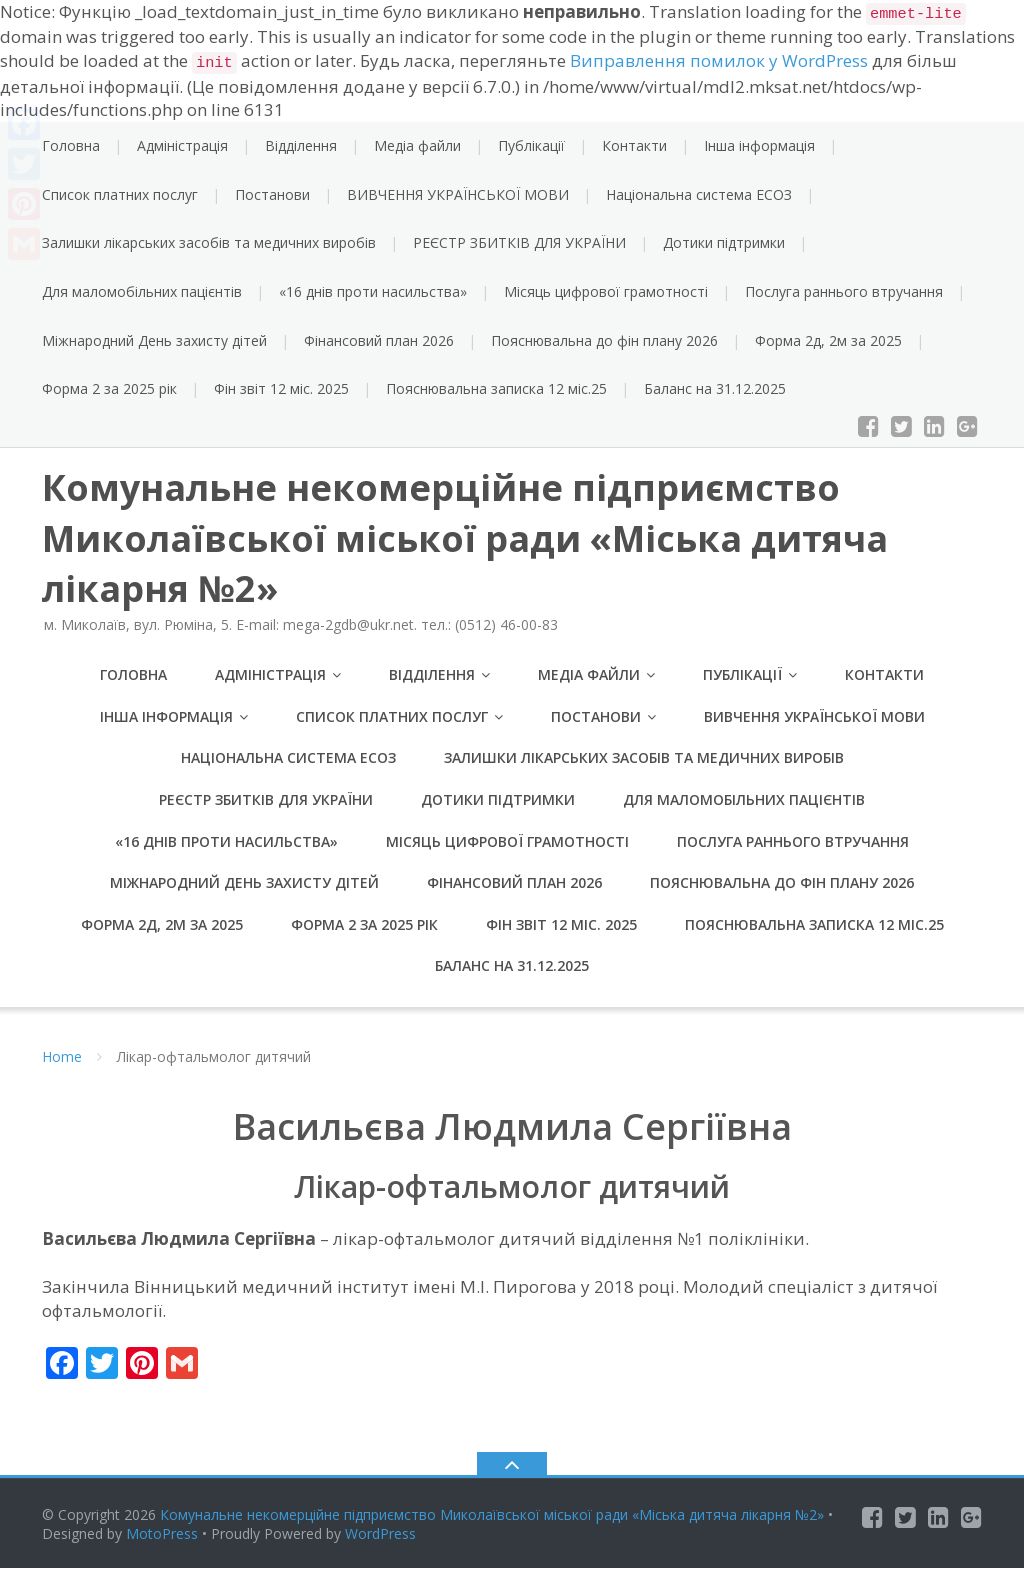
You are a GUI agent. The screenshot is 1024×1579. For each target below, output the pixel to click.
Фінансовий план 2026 (379, 340)
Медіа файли (417, 145)
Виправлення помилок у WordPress (719, 60)
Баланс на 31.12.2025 (715, 388)
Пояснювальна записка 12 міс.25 (496, 388)
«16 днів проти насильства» (373, 291)
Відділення (301, 145)
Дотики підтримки (724, 242)
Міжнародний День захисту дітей (154, 340)
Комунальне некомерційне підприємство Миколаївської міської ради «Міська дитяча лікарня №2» (492, 1525)
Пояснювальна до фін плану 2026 (604, 340)
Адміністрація (182, 145)
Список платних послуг (120, 194)
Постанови (272, 194)
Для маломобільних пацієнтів (142, 291)
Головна (71, 145)
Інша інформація (759, 145)
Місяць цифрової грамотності (606, 291)
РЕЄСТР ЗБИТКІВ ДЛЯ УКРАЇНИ (519, 242)
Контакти (634, 145)
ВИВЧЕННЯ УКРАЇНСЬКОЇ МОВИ (458, 194)
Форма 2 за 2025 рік (109, 388)
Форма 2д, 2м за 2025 (828, 340)
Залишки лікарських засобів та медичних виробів (209, 242)
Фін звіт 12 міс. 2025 (281, 388)
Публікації (531, 145)
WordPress (380, 1544)
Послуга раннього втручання (844, 291)
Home (62, 1067)
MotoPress (162, 1544)
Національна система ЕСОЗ (699, 194)
